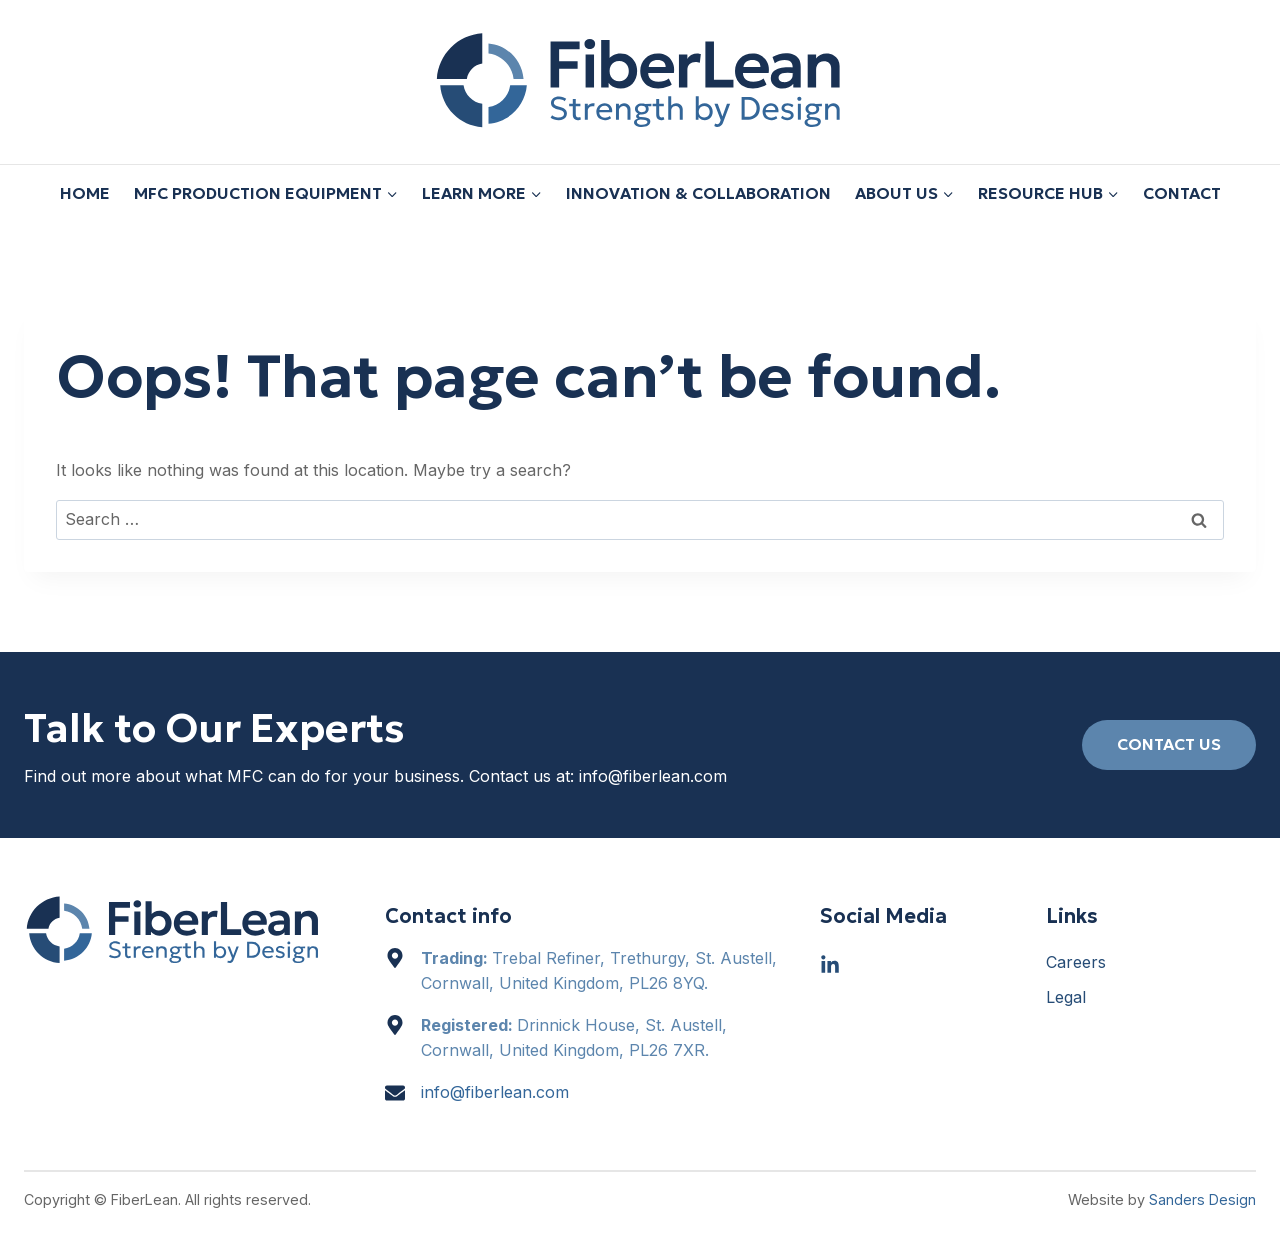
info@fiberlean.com (653, 776)
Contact (1182, 193)
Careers (1076, 962)
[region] (640, 1199)
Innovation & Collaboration (698, 193)
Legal (1066, 997)
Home (85, 193)
